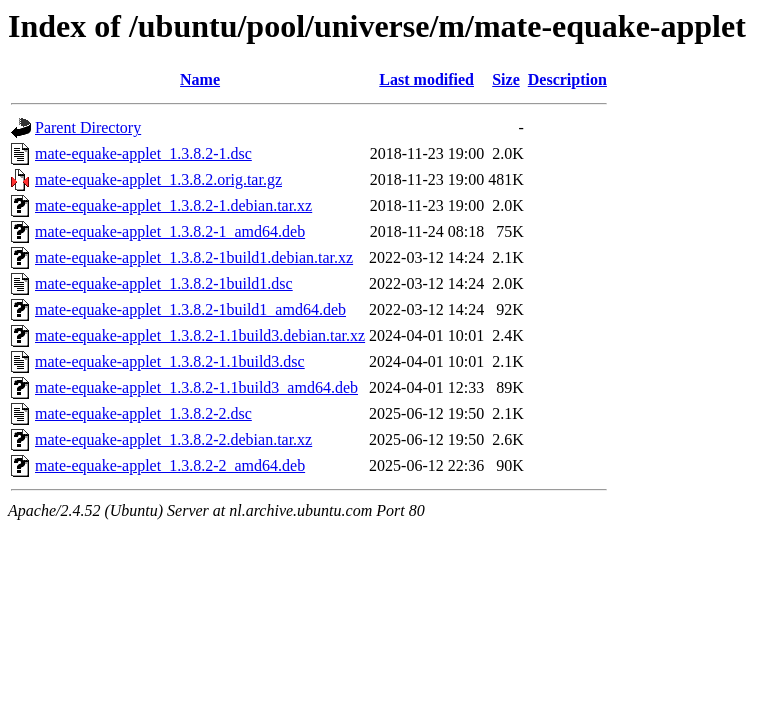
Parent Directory (88, 127)
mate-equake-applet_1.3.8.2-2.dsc (143, 413)
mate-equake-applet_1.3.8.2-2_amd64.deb (170, 465)
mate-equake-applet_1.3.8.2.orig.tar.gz (158, 179)
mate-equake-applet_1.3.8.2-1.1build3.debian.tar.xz (200, 335)
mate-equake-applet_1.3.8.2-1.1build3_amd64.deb (196, 387)
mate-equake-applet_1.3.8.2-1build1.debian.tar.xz (194, 257)
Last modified (426, 79)
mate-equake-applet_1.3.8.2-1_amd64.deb (170, 231)
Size (506, 79)
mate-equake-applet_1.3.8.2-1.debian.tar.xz (173, 205)
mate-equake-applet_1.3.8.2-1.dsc (143, 153)
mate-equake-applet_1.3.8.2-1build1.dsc (164, 283)
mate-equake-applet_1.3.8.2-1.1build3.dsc (170, 361)
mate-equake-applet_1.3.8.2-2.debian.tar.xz (173, 439)
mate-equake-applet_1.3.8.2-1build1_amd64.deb (190, 309)
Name (200, 79)
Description (567, 79)
